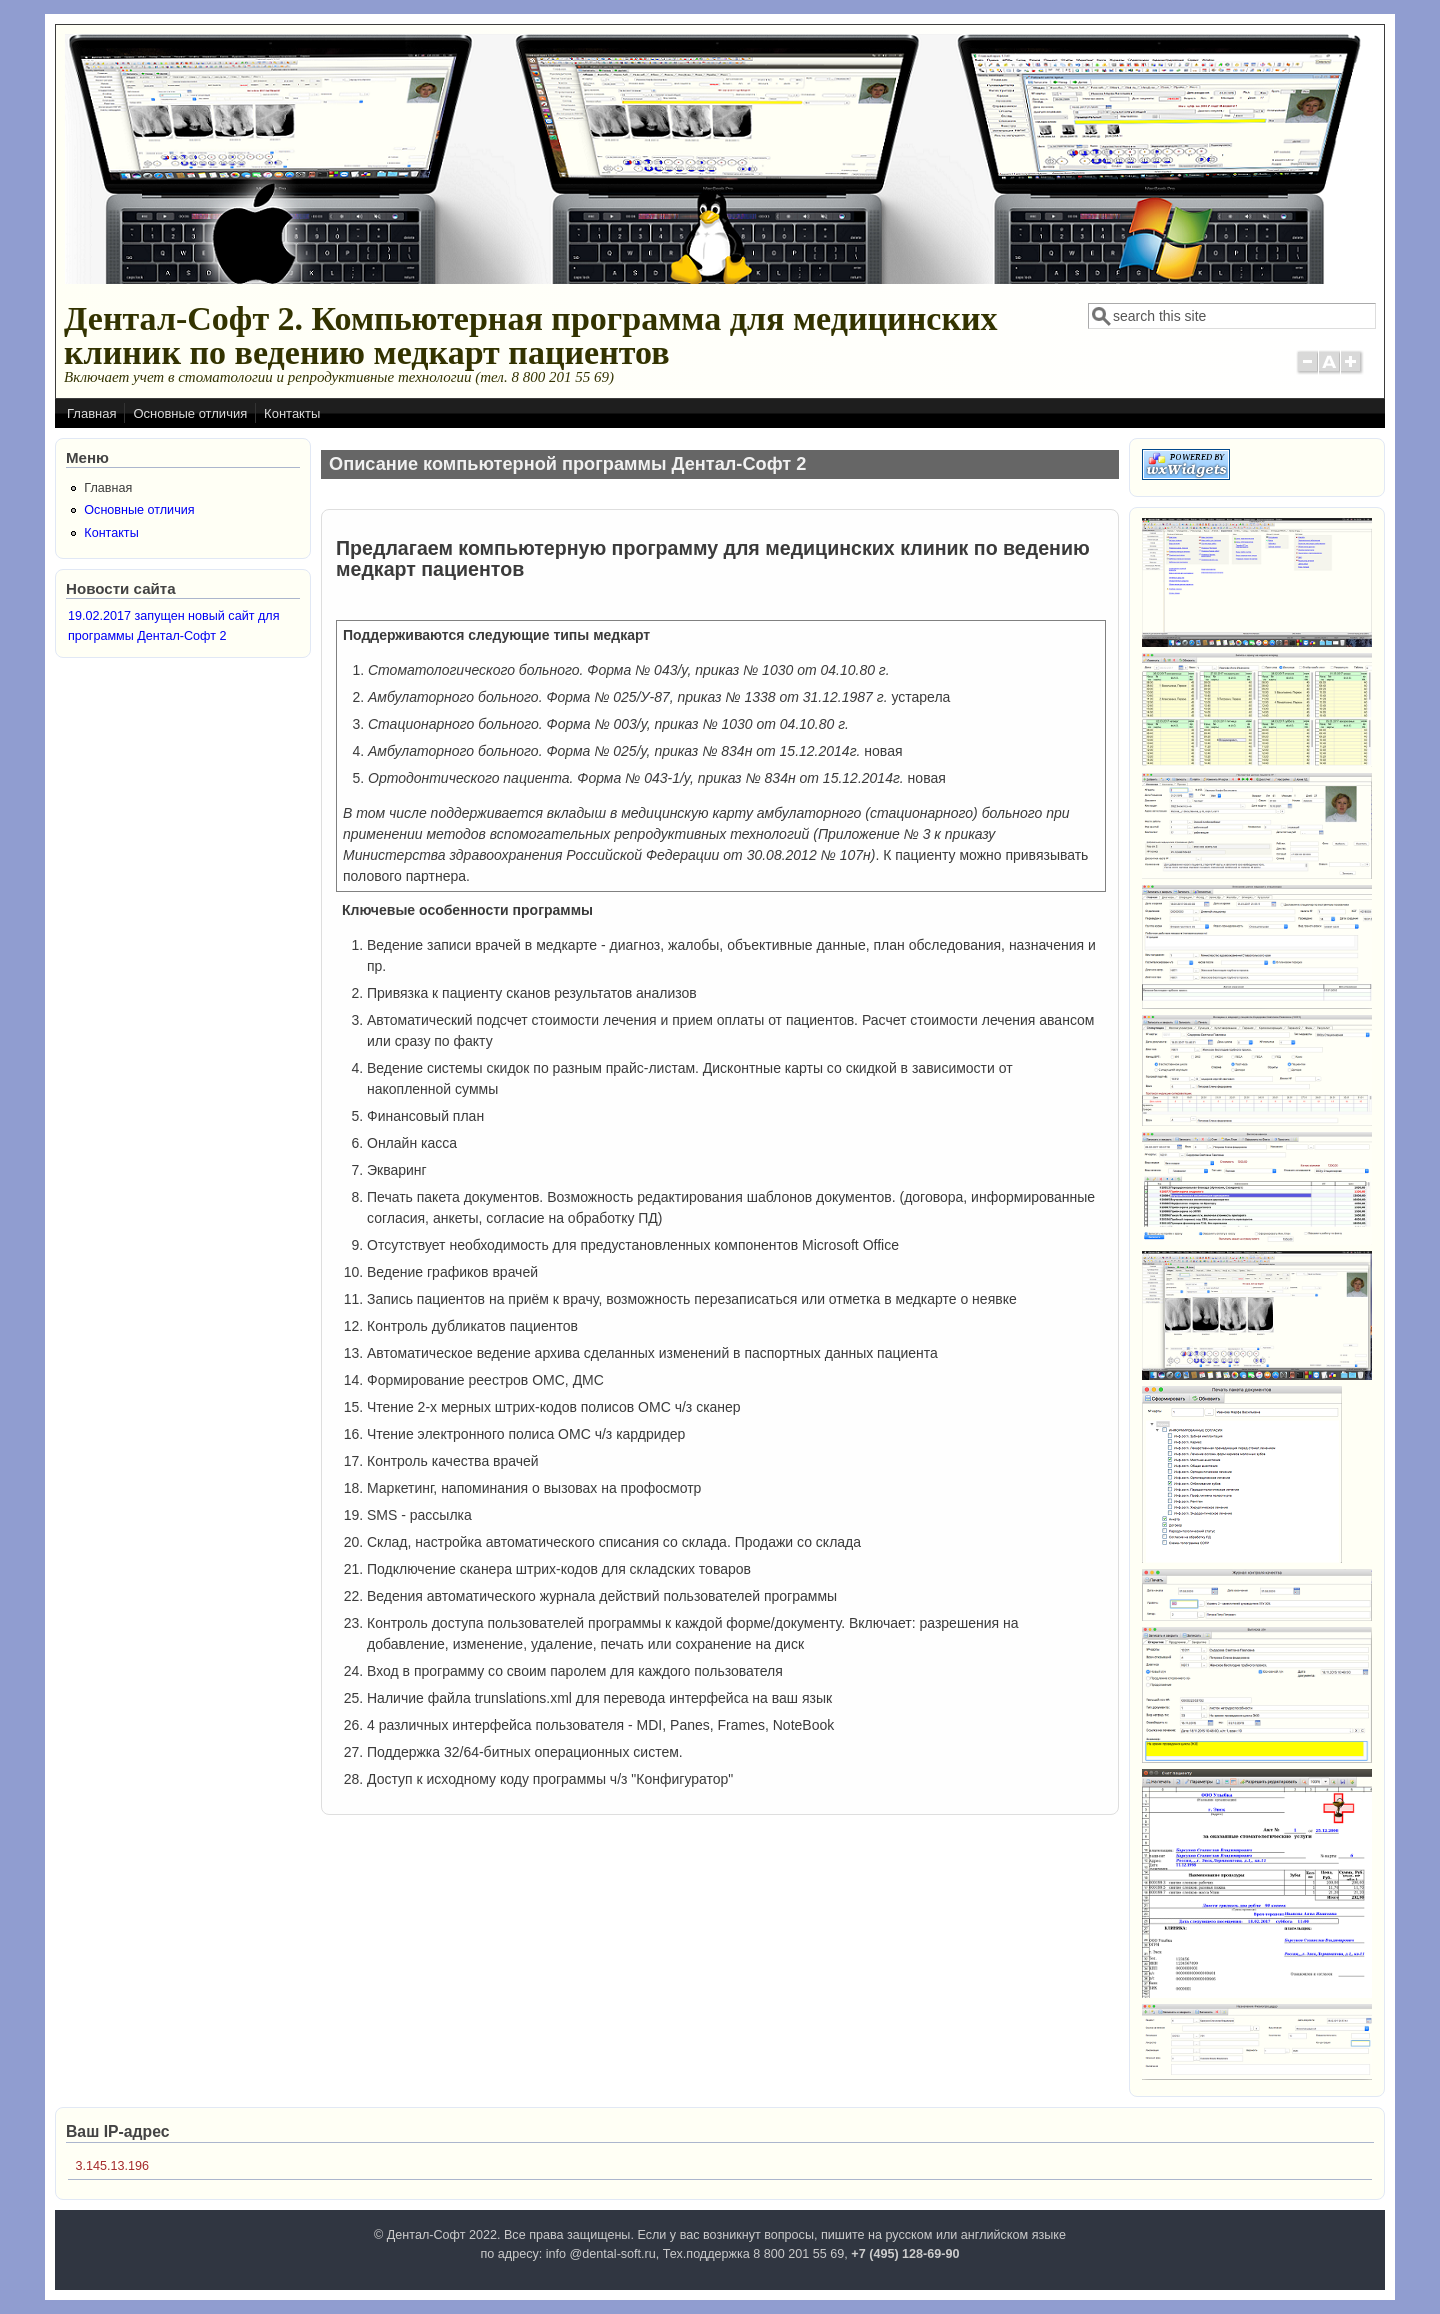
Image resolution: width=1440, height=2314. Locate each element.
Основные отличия (190, 413)
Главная (91, 413)
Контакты (292, 413)
